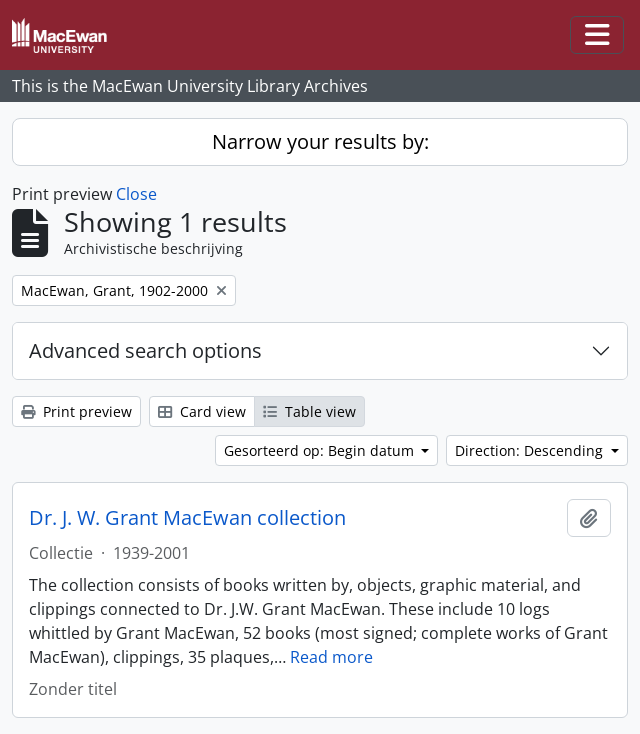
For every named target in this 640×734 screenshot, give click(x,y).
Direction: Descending (531, 450)
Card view (202, 411)
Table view (309, 411)
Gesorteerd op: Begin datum (321, 450)
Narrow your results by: (320, 141)
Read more (331, 657)
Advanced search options (145, 350)
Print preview (76, 411)
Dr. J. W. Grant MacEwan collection (187, 518)
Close (136, 194)
